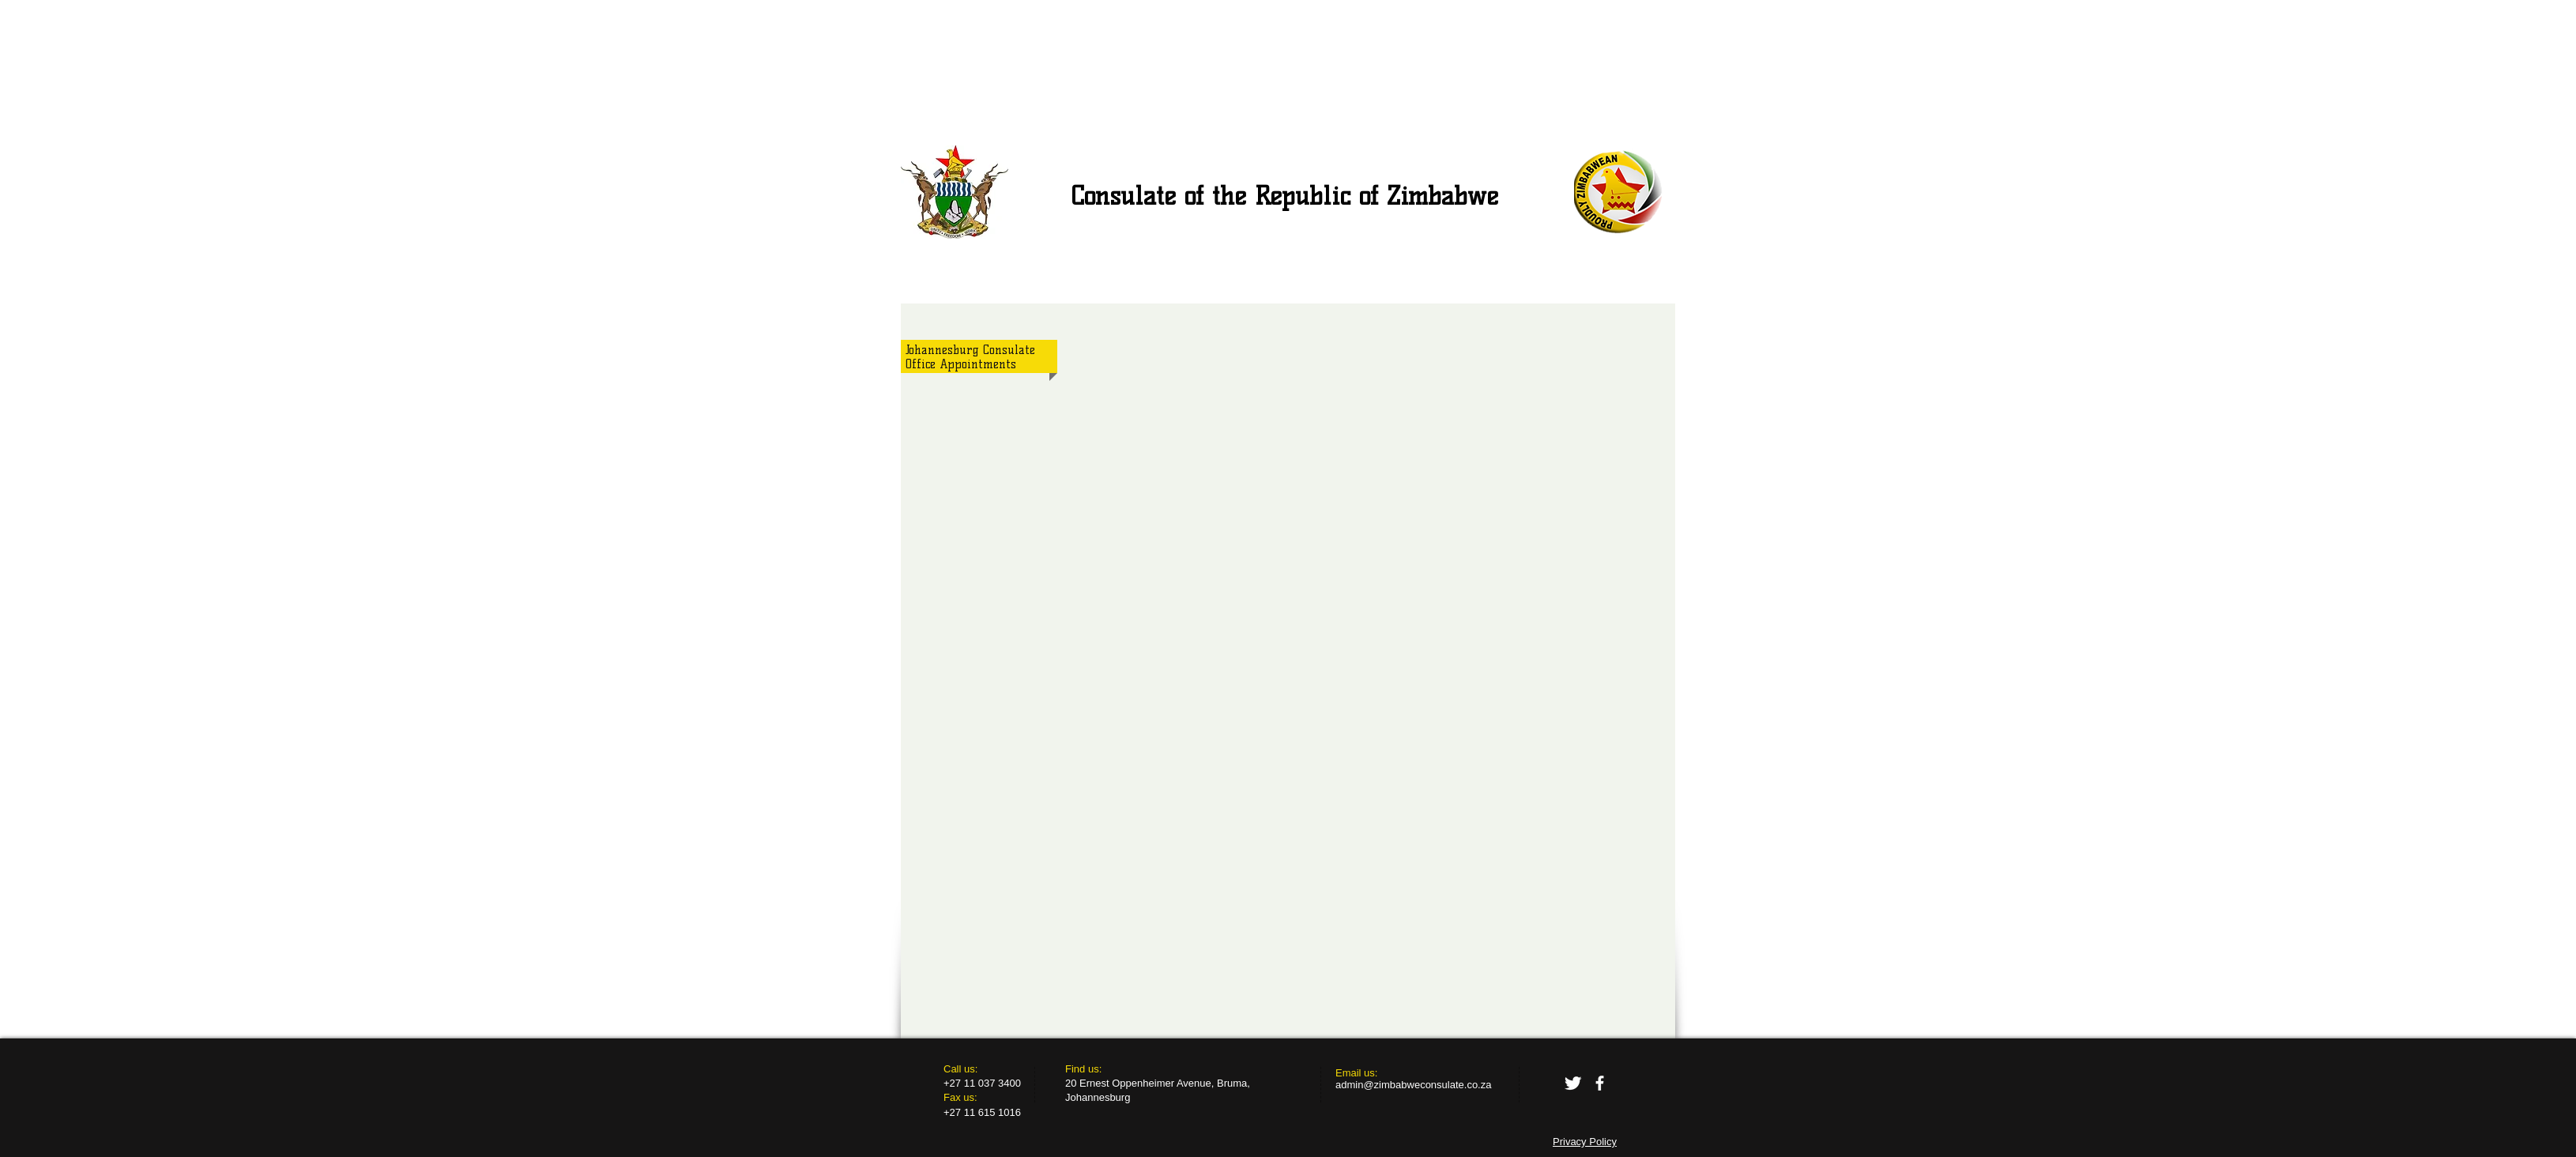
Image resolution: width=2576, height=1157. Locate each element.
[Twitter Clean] (1573, 1083)
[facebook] (1600, 1083)
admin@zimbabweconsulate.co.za (1413, 1085)
